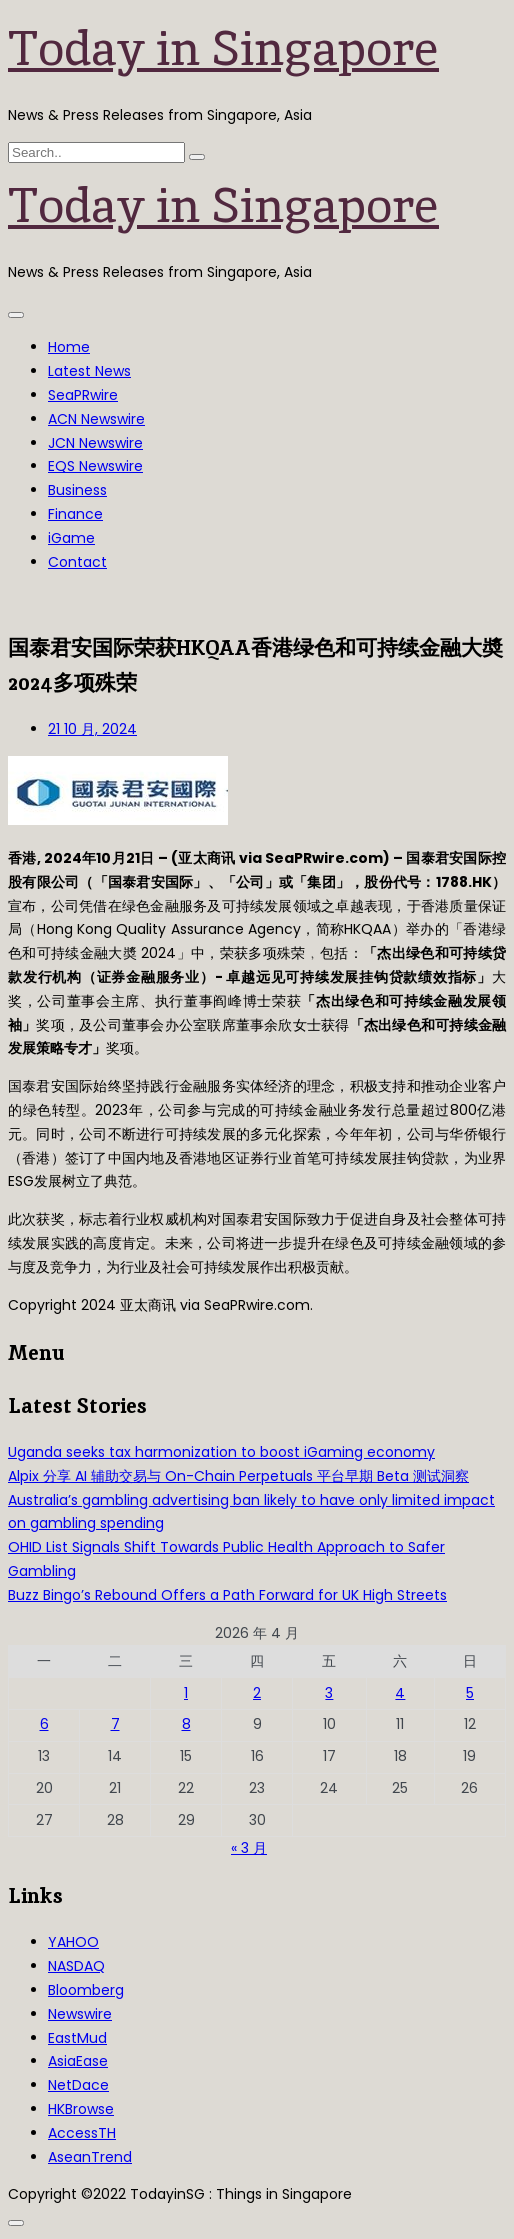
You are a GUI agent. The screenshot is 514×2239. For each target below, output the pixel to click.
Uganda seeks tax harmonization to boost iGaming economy (221, 1452)
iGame (71, 538)
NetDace (78, 2085)
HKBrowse (81, 2109)
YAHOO (73, 1942)
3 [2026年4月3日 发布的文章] (329, 1693)
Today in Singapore (223, 48)
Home (69, 347)
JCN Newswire (95, 443)
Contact (77, 562)
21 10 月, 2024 (92, 729)
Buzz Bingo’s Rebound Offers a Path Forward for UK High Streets (227, 1595)
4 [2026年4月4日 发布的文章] (400, 1693)
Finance (75, 514)
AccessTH (82, 2133)
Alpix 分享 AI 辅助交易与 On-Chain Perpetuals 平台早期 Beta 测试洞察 (238, 1476)
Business (77, 490)
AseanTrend (90, 2157)
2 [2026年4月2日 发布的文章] (257, 1693)
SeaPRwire (83, 395)
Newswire (80, 2014)
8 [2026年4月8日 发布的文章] (186, 1724)
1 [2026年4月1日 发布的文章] (186, 1693)
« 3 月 (249, 1848)
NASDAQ (76, 1966)
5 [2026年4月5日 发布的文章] (470, 1693)
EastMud (77, 2038)
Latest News (89, 371)
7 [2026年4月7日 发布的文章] (115, 1724)
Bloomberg (86, 1990)
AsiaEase (78, 2061)
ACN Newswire (96, 419)
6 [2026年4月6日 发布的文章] (44, 1724)
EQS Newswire (95, 466)
